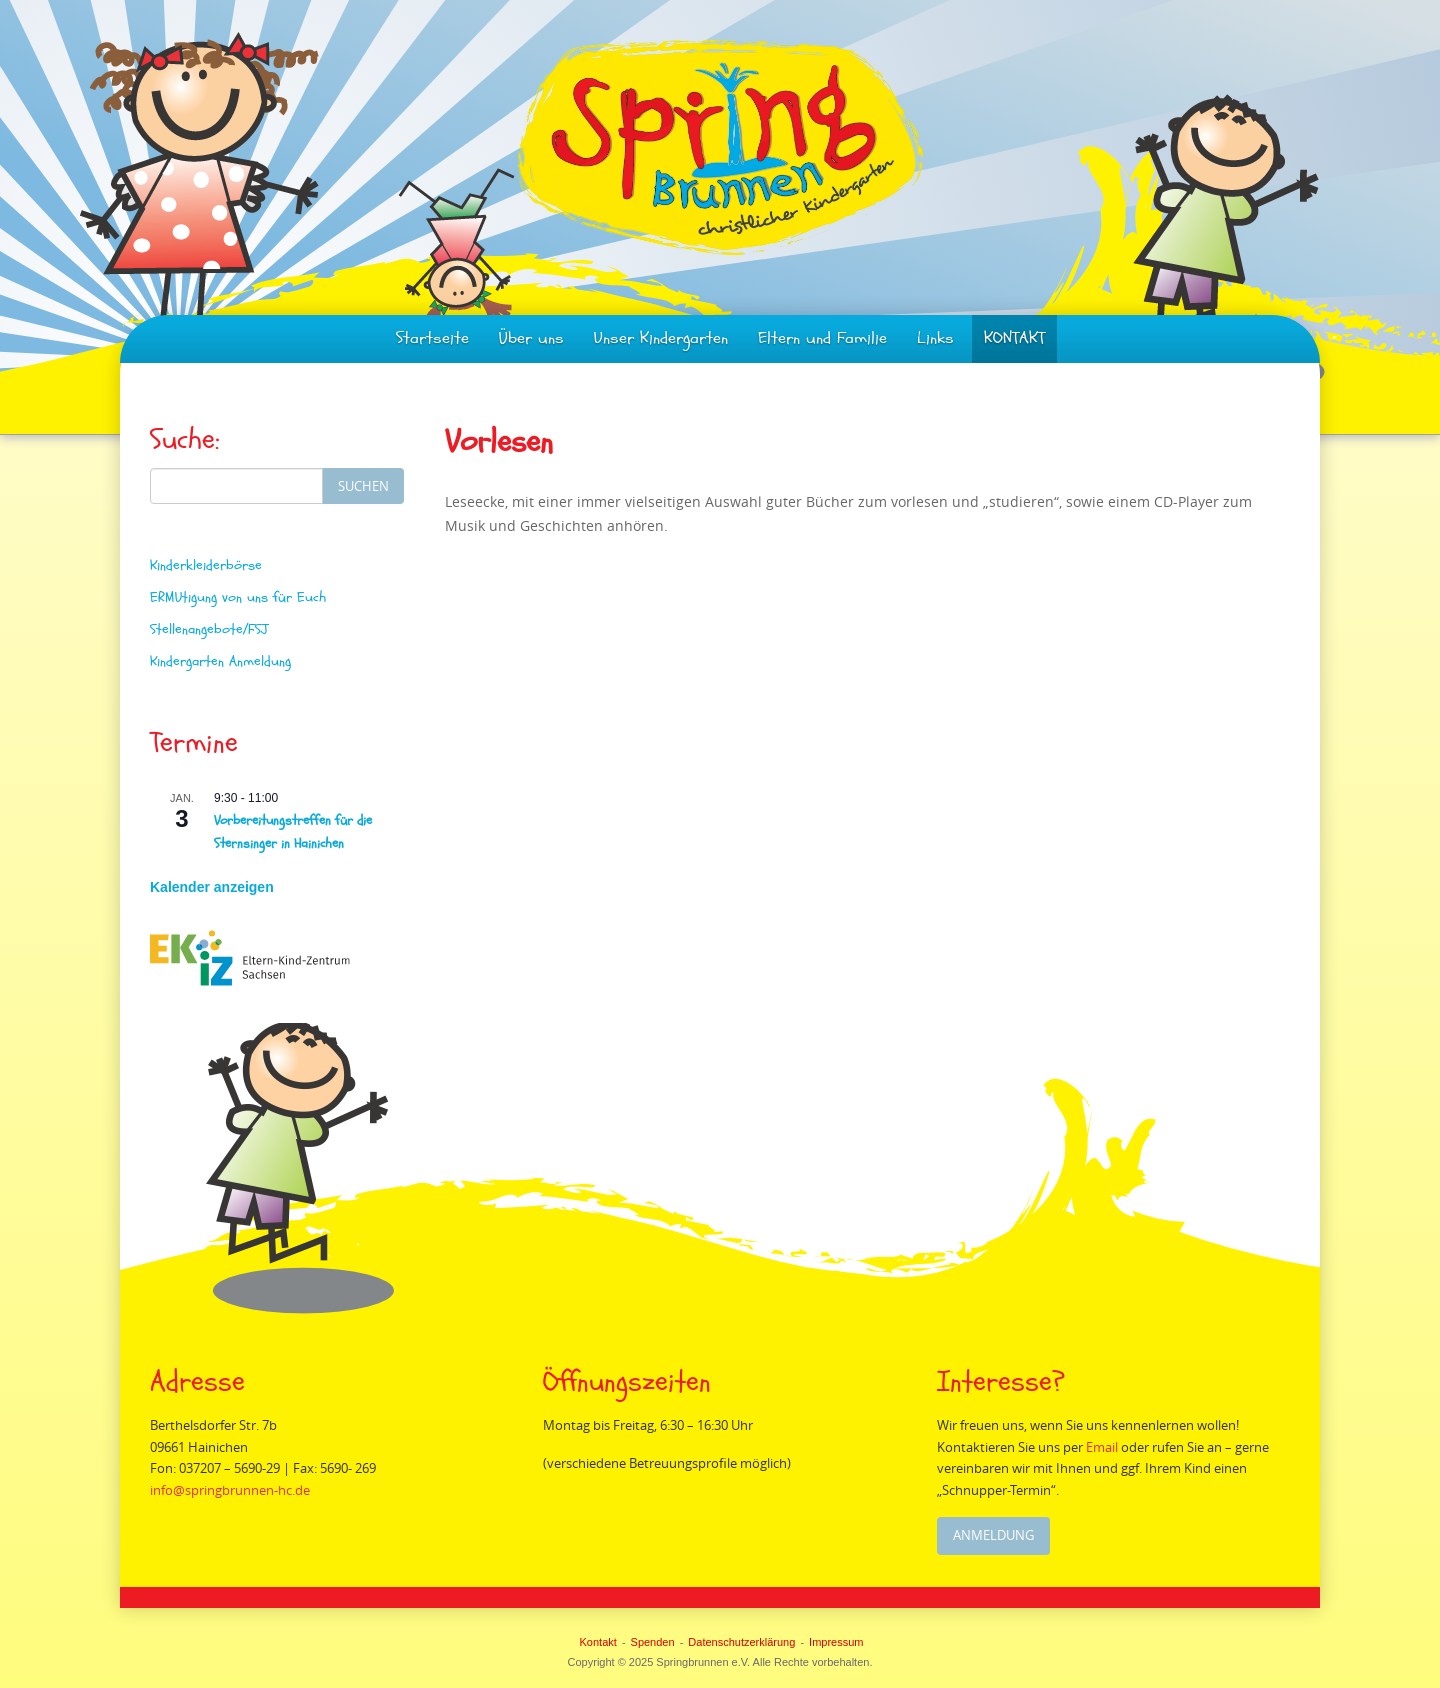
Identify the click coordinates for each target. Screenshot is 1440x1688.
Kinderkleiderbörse (206, 565)
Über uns (531, 338)
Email (1105, 1447)
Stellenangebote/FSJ (209, 629)
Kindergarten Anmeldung (220, 661)
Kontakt (598, 1642)
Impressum (836, 1642)
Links (935, 338)
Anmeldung (994, 1535)
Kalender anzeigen (212, 887)
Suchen (363, 486)
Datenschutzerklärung (741, 1642)
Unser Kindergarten (661, 338)
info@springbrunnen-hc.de (231, 1490)
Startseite (432, 338)
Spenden (653, 1642)
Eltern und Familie (822, 338)
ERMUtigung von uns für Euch (238, 597)
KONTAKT (1014, 338)
